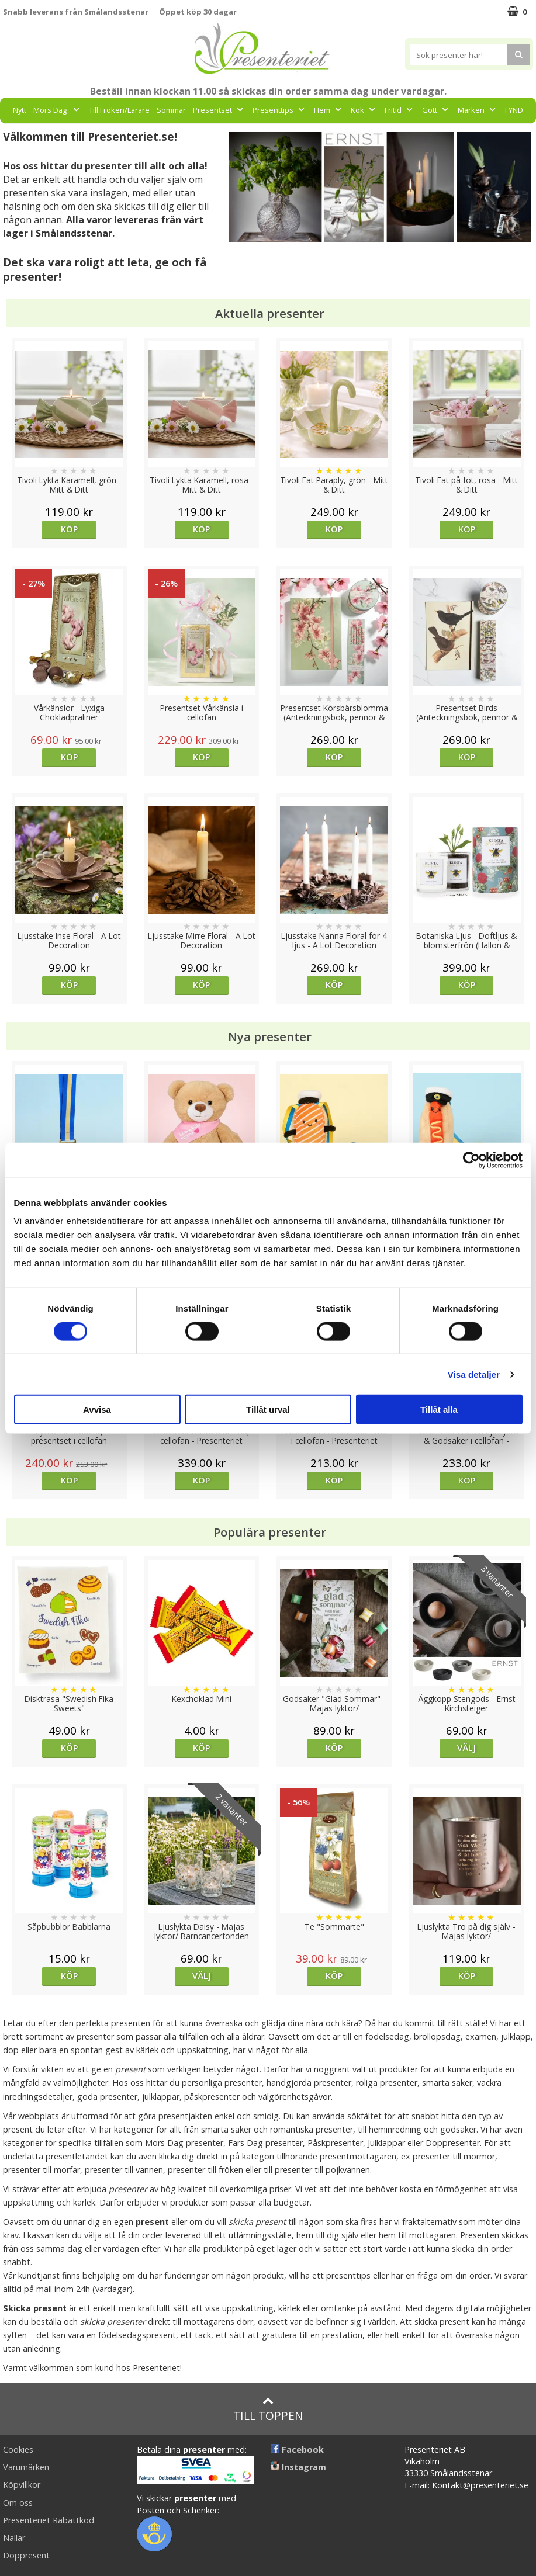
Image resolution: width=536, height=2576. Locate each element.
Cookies (18, 2449)
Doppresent (26, 2555)
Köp (69, 529)
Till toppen (268, 2409)
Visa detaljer (474, 1374)
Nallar (14, 2537)
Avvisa (97, 1409)
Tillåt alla (439, 1409)
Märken (478, 109)
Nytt (19, 110)
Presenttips (280, 109)
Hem (329, 109)
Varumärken (26, 2467)
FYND (514, 110)
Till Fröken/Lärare (119, 110)
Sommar (171, 110)
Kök (364, 109)
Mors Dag (57, 109)
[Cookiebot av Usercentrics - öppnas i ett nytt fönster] (471, 1160)
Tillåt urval (268, 1409)
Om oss (18, 2502)
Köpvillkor (21, 2484)
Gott (436, 109)
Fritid (400, 109)
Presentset (219, 109)
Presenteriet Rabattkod (48, 2520)
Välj (466, 1747)
